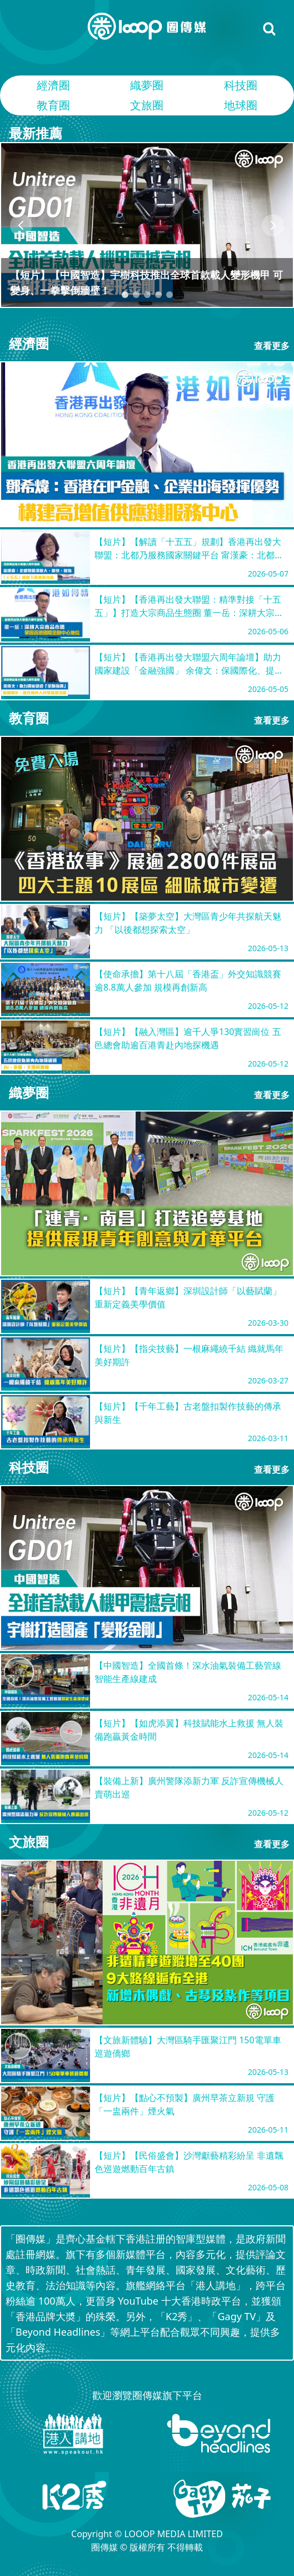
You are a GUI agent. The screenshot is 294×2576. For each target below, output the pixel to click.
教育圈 (53, 105)
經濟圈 (53, 85)
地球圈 (240, 105)
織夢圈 (146, 85)
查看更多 (272, 346)
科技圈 (240, 85)
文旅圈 (146, 105)
